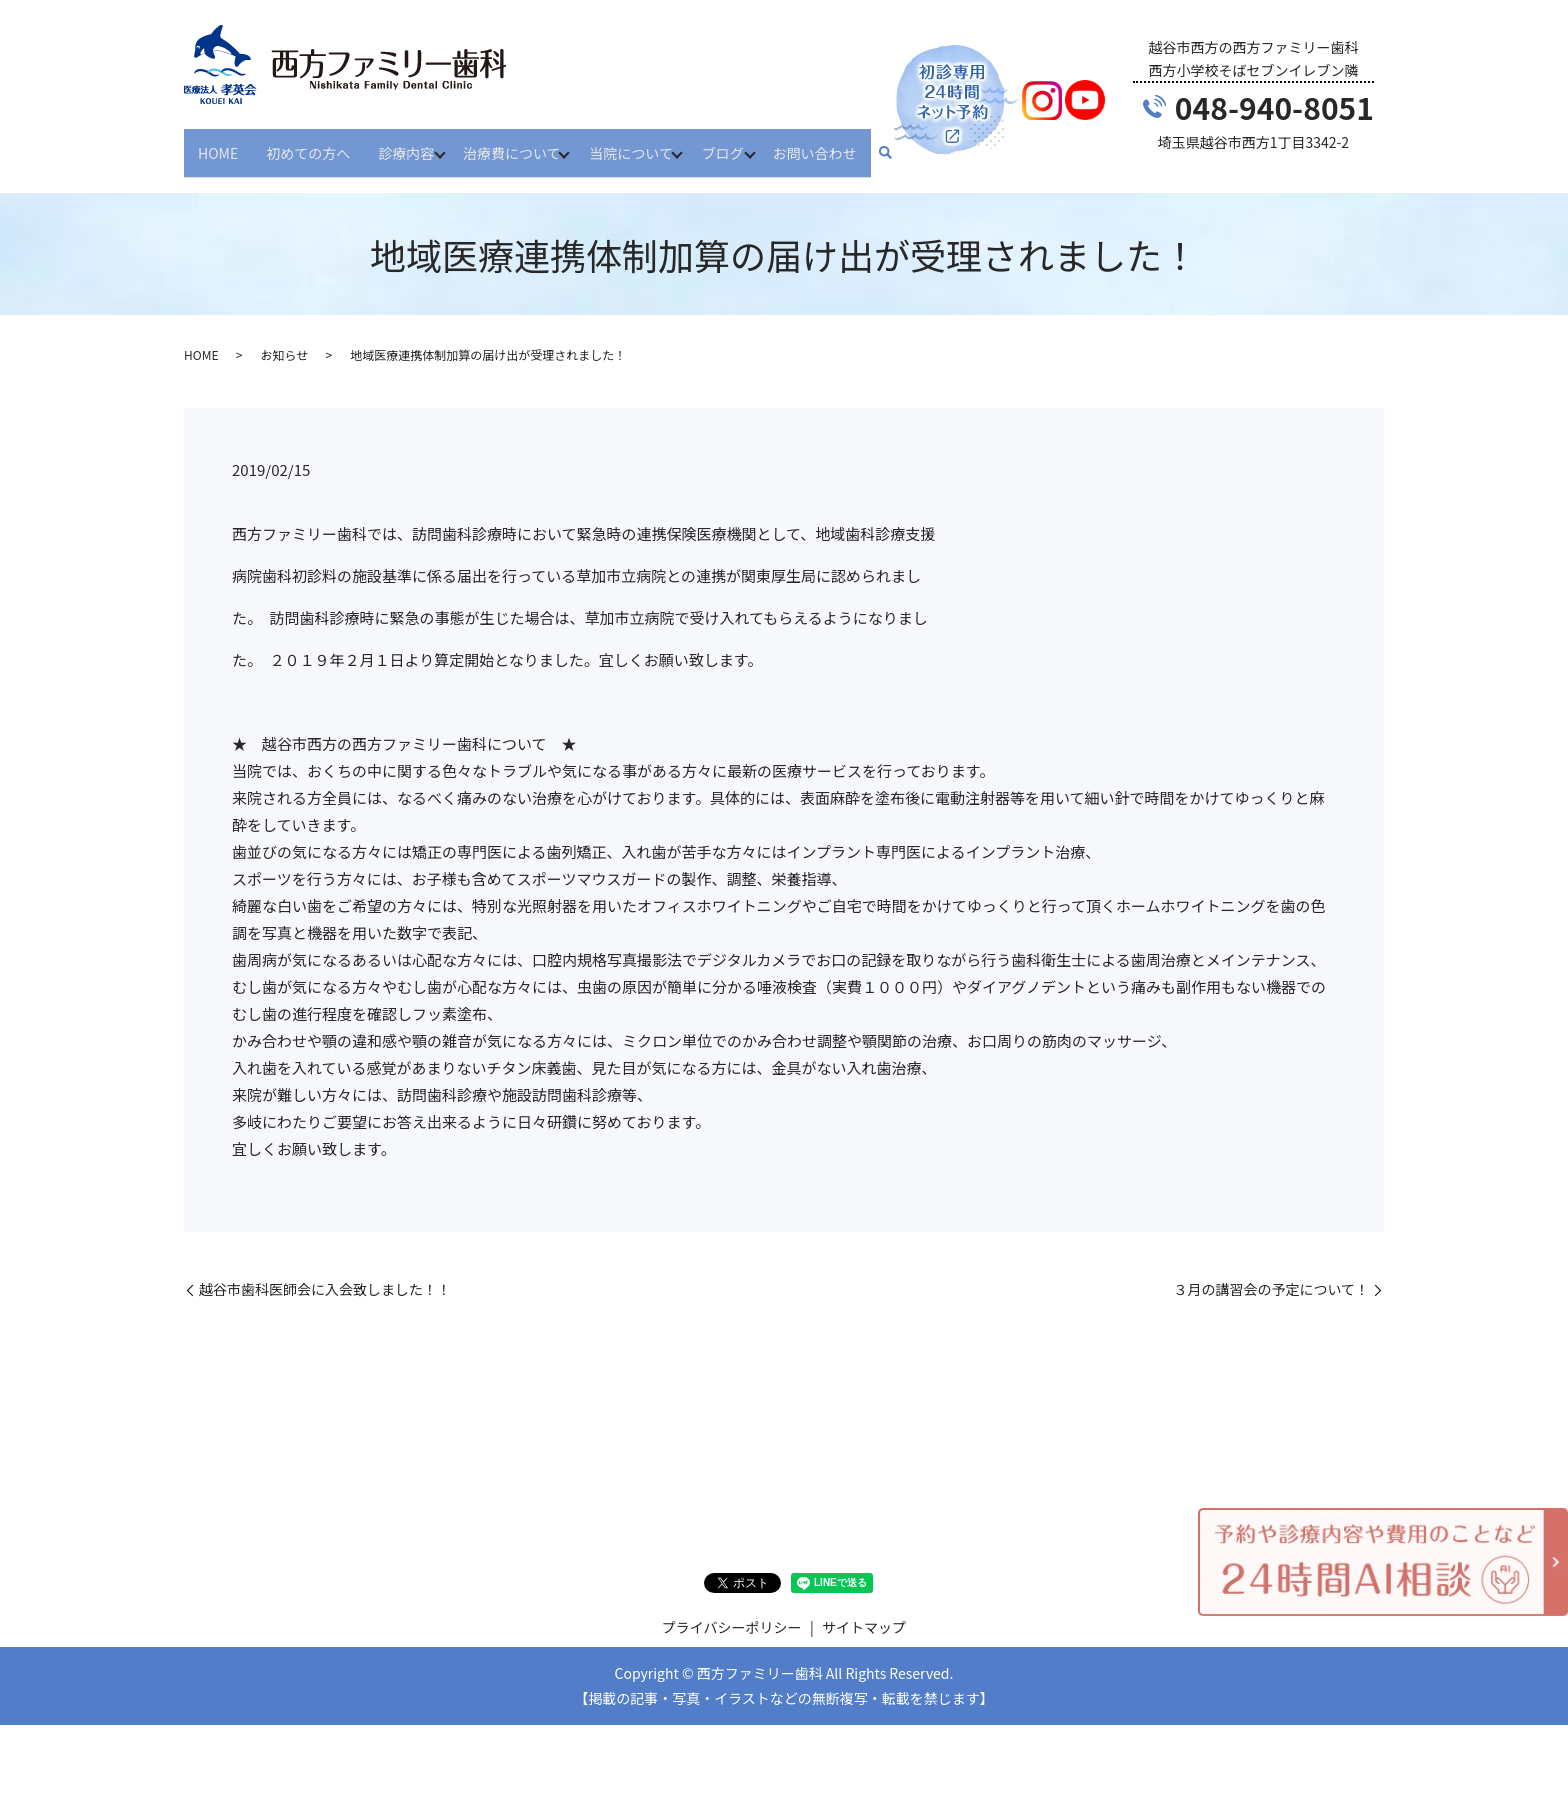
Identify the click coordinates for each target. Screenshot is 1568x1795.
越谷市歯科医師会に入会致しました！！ (325, 1271)
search (910, 145)
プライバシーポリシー (732, 1610)
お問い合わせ (839, 143)
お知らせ (284, 337)
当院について (644, 143)
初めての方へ (308, 143)
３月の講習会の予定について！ (1271, 1271)
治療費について (518, 143)
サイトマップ (864, 1610)
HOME (218, 143)
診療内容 (406, 143)
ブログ (741, 143)
